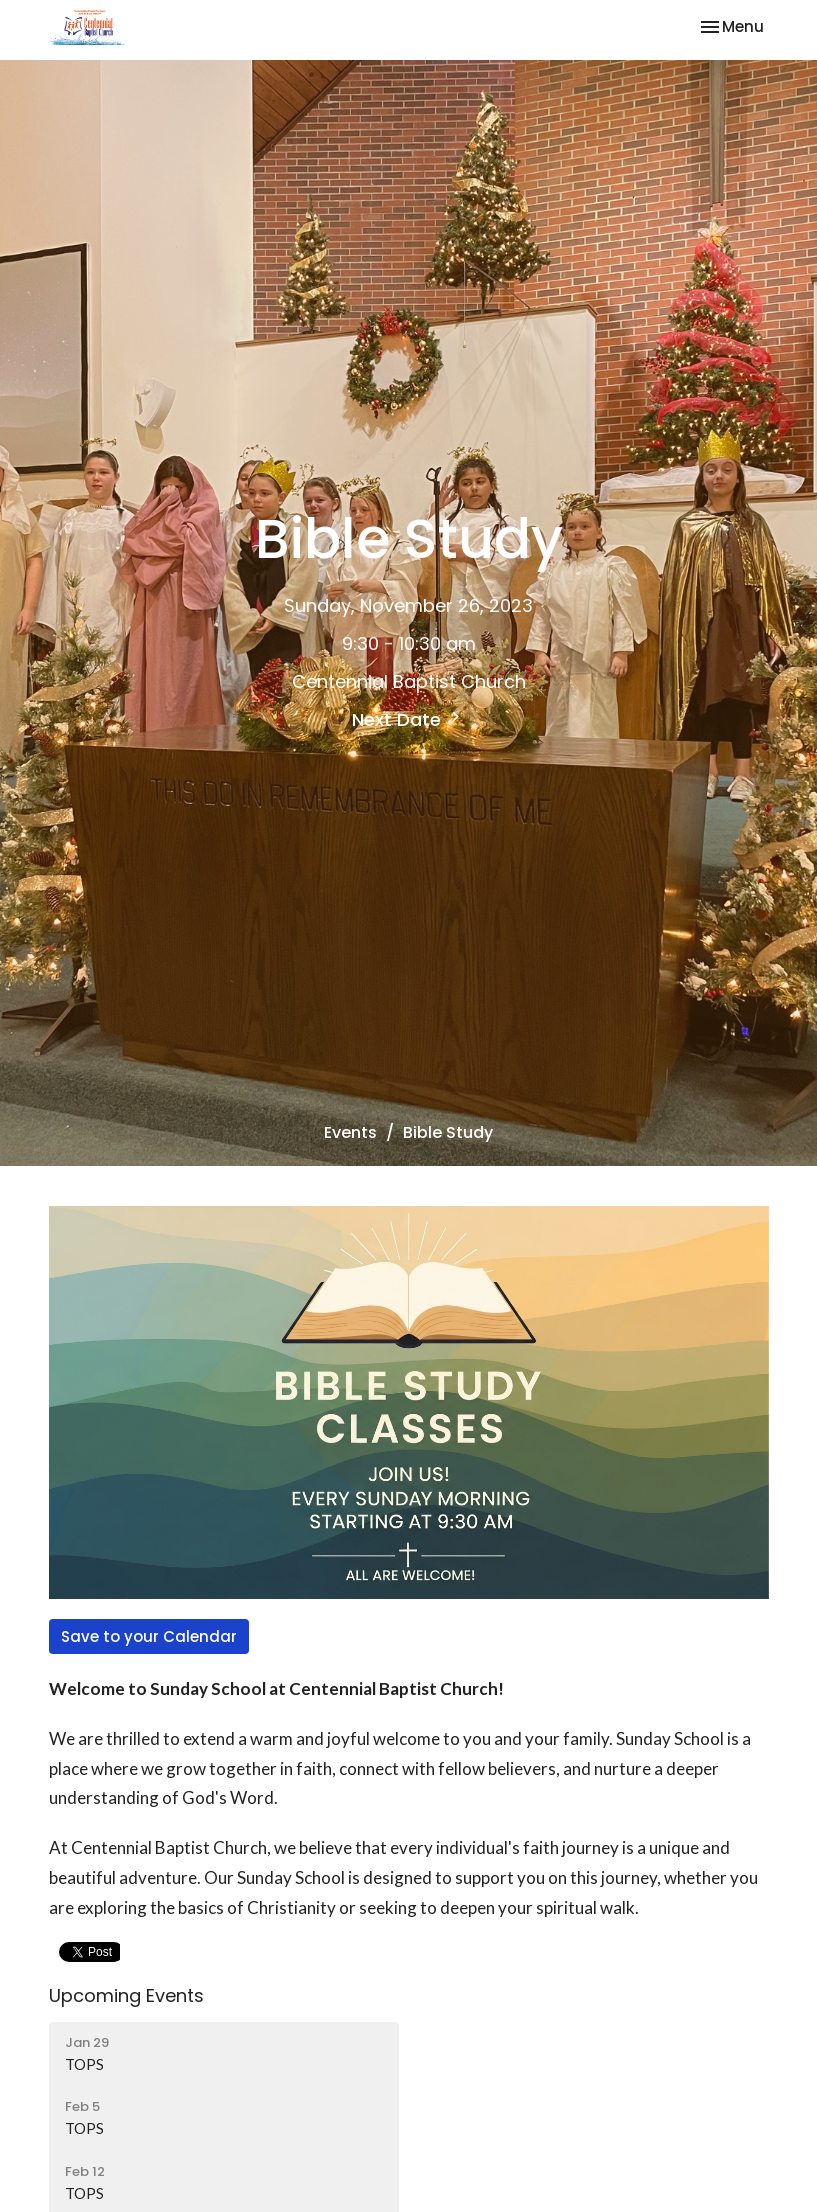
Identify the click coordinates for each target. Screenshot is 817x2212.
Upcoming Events (126, 1995)
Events (350, 1132)
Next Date (408, 719)
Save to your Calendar (149, 1636)
